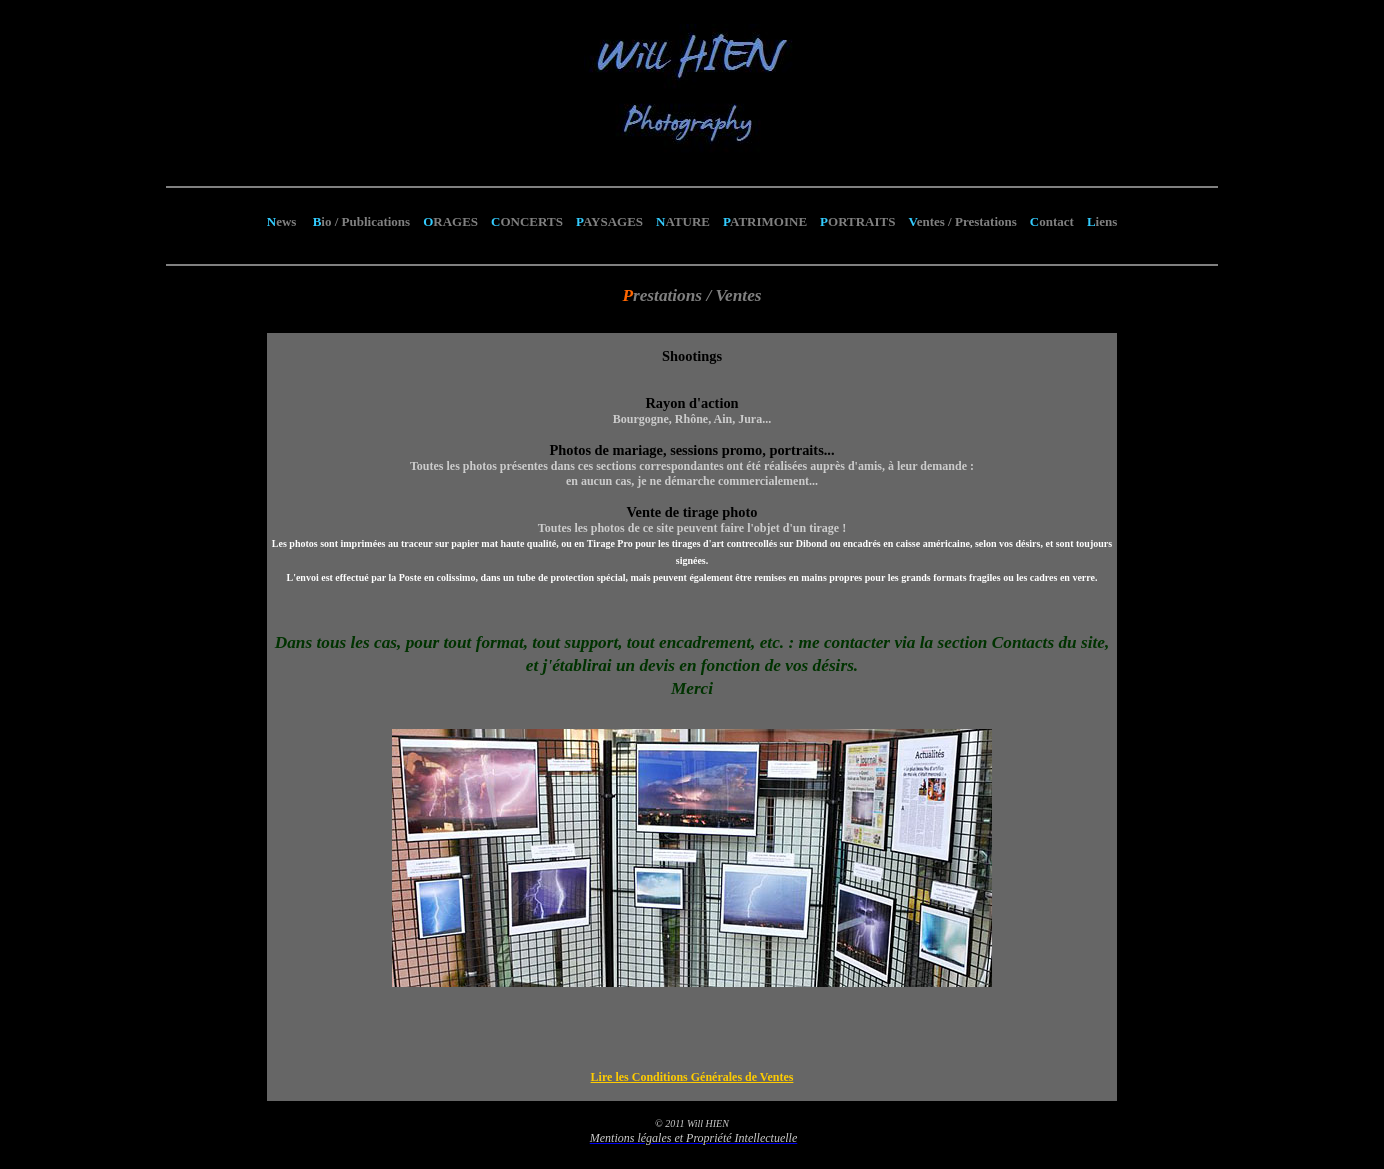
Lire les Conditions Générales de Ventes (692, 1077)
